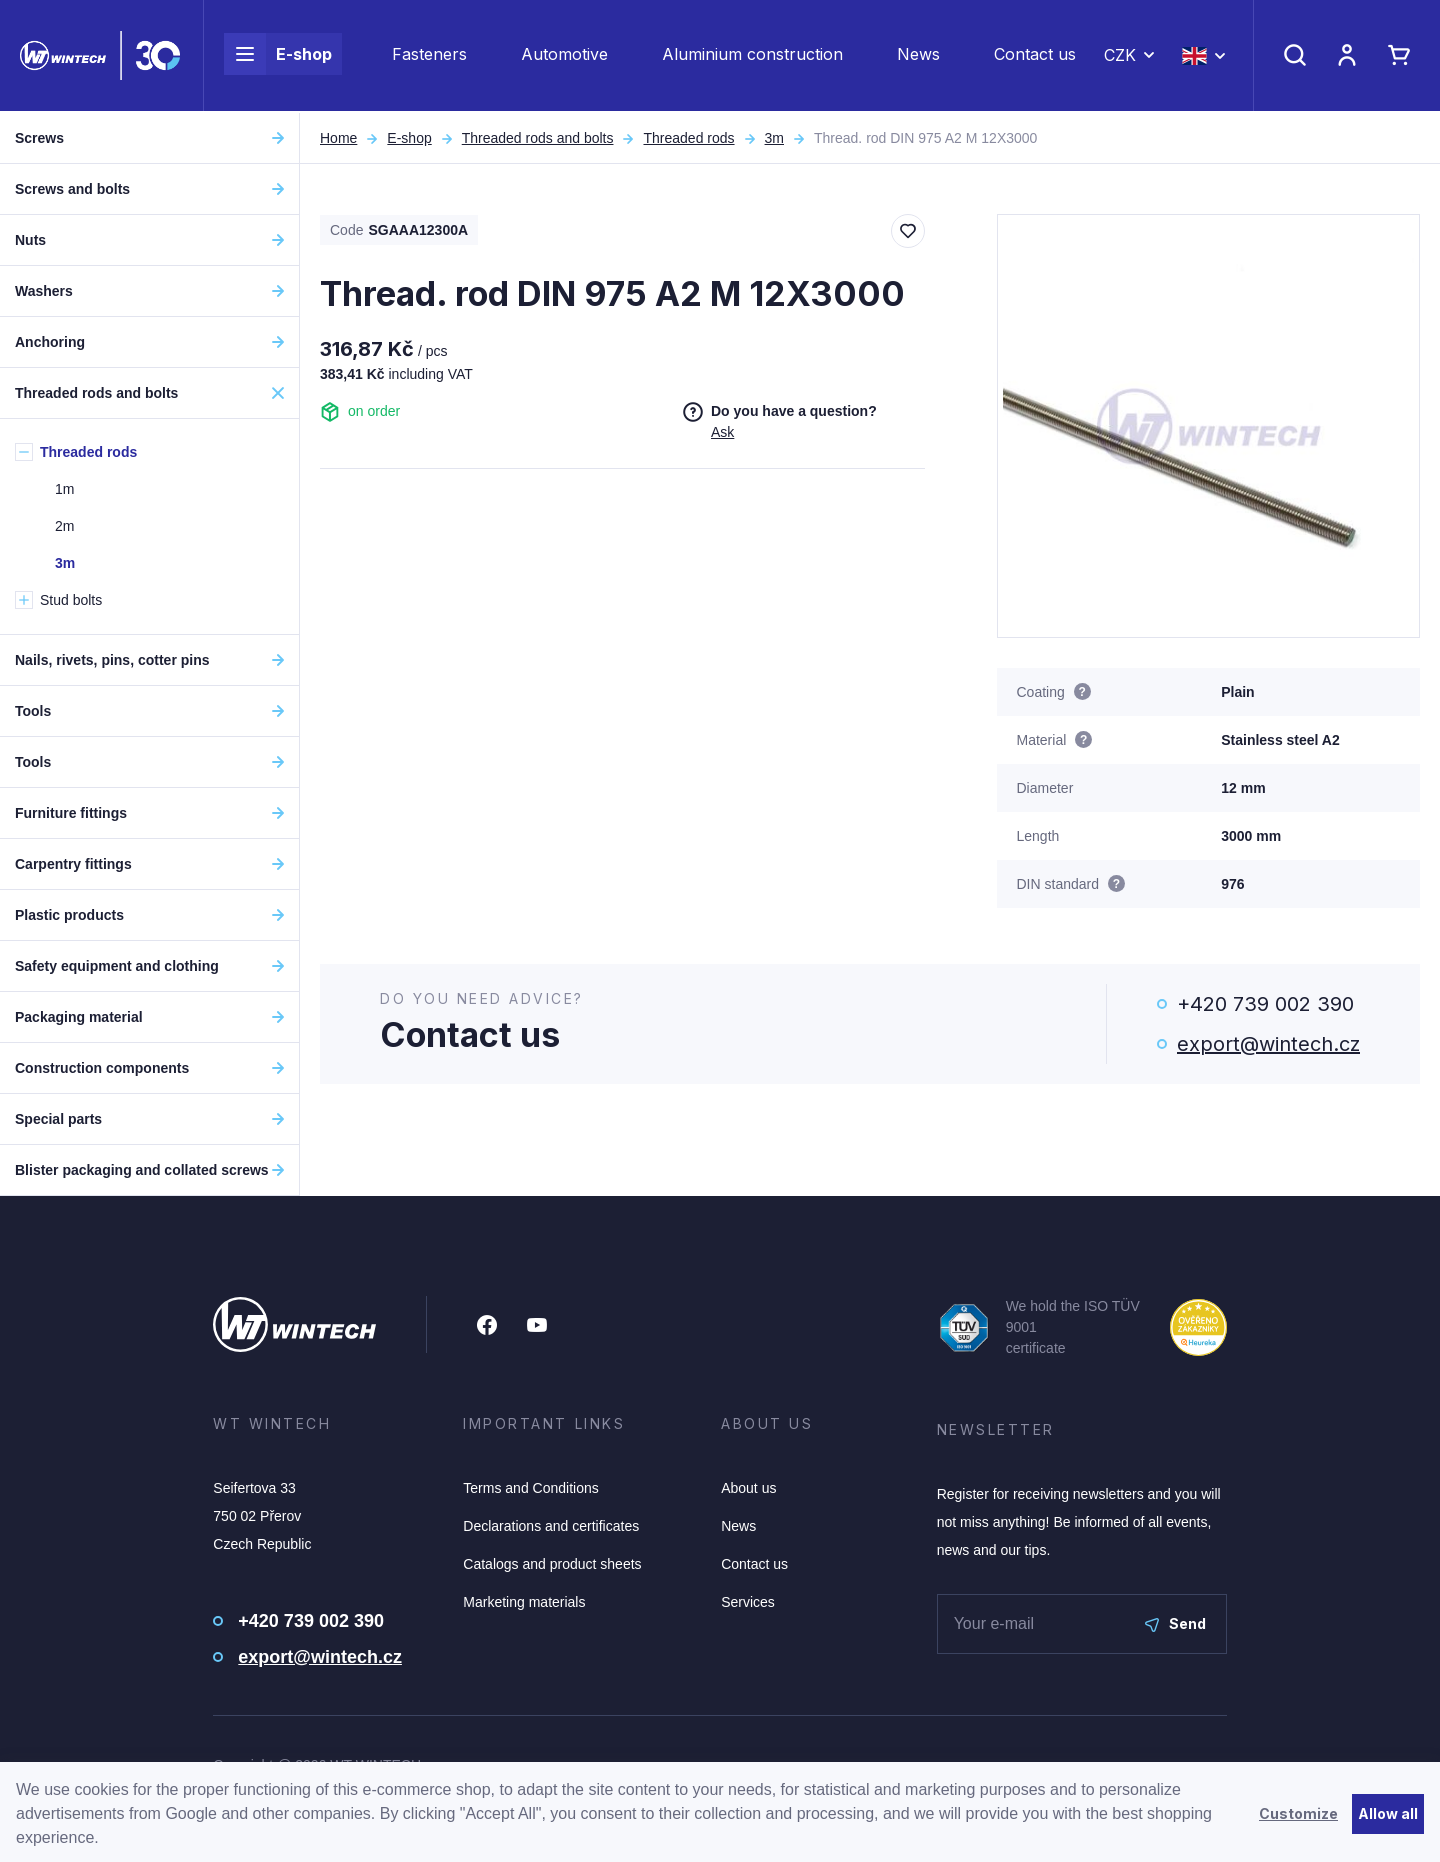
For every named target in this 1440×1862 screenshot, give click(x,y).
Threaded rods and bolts (538, 138)
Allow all (1388, 1813)
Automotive (564, 56)
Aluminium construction (752, 56)
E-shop (278, 56)
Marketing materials (524, 1602)
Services (748, 1602)
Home (338, 138)
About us (748, 1488)
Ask (722, 432)
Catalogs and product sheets (552, 1564)
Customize (1298, 1813)
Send (1175, 1623)
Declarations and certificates (551, 1526)
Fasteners (429, 56)
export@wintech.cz (1268, 1044)
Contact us (1035, 56)
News (918, 56)
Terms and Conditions (530, 1488)
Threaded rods (688, 138)
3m (774, 138)
